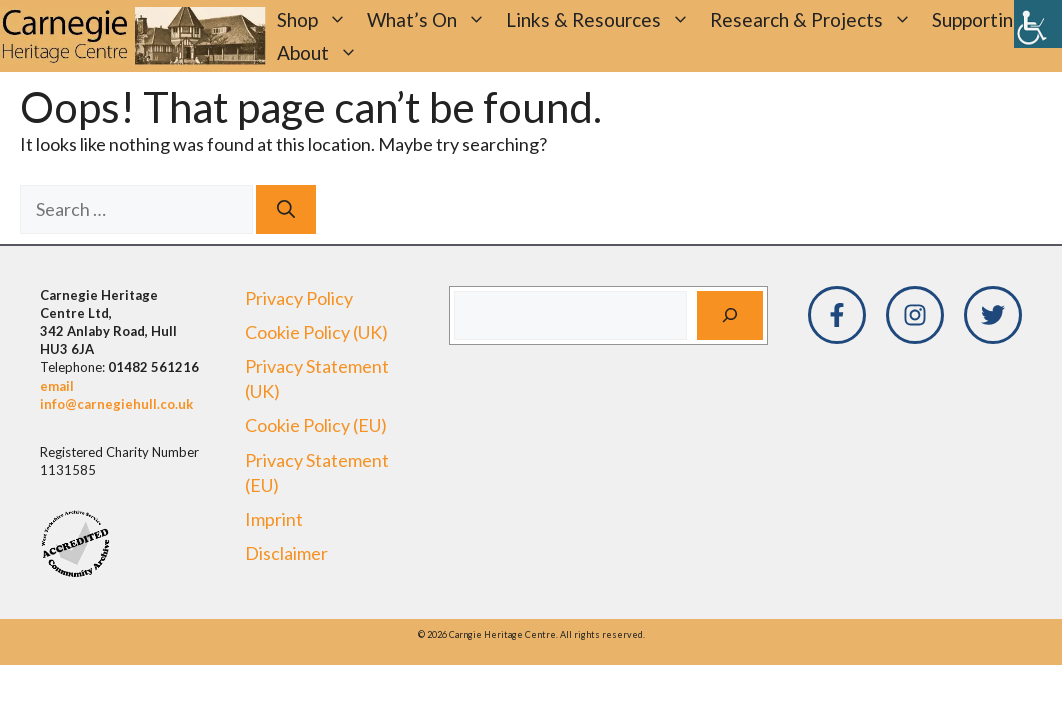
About (322, 52)
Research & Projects (816, 19)
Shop (317, 19)
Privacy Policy (299, 298)
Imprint (274, 519)
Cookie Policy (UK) (316, 332)
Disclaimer (286, 553)
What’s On (431, 19)
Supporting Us (991, 19)
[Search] (286, 209)
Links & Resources (603, 19)
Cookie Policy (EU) (316, 425)
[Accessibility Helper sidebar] (1038, 24)
